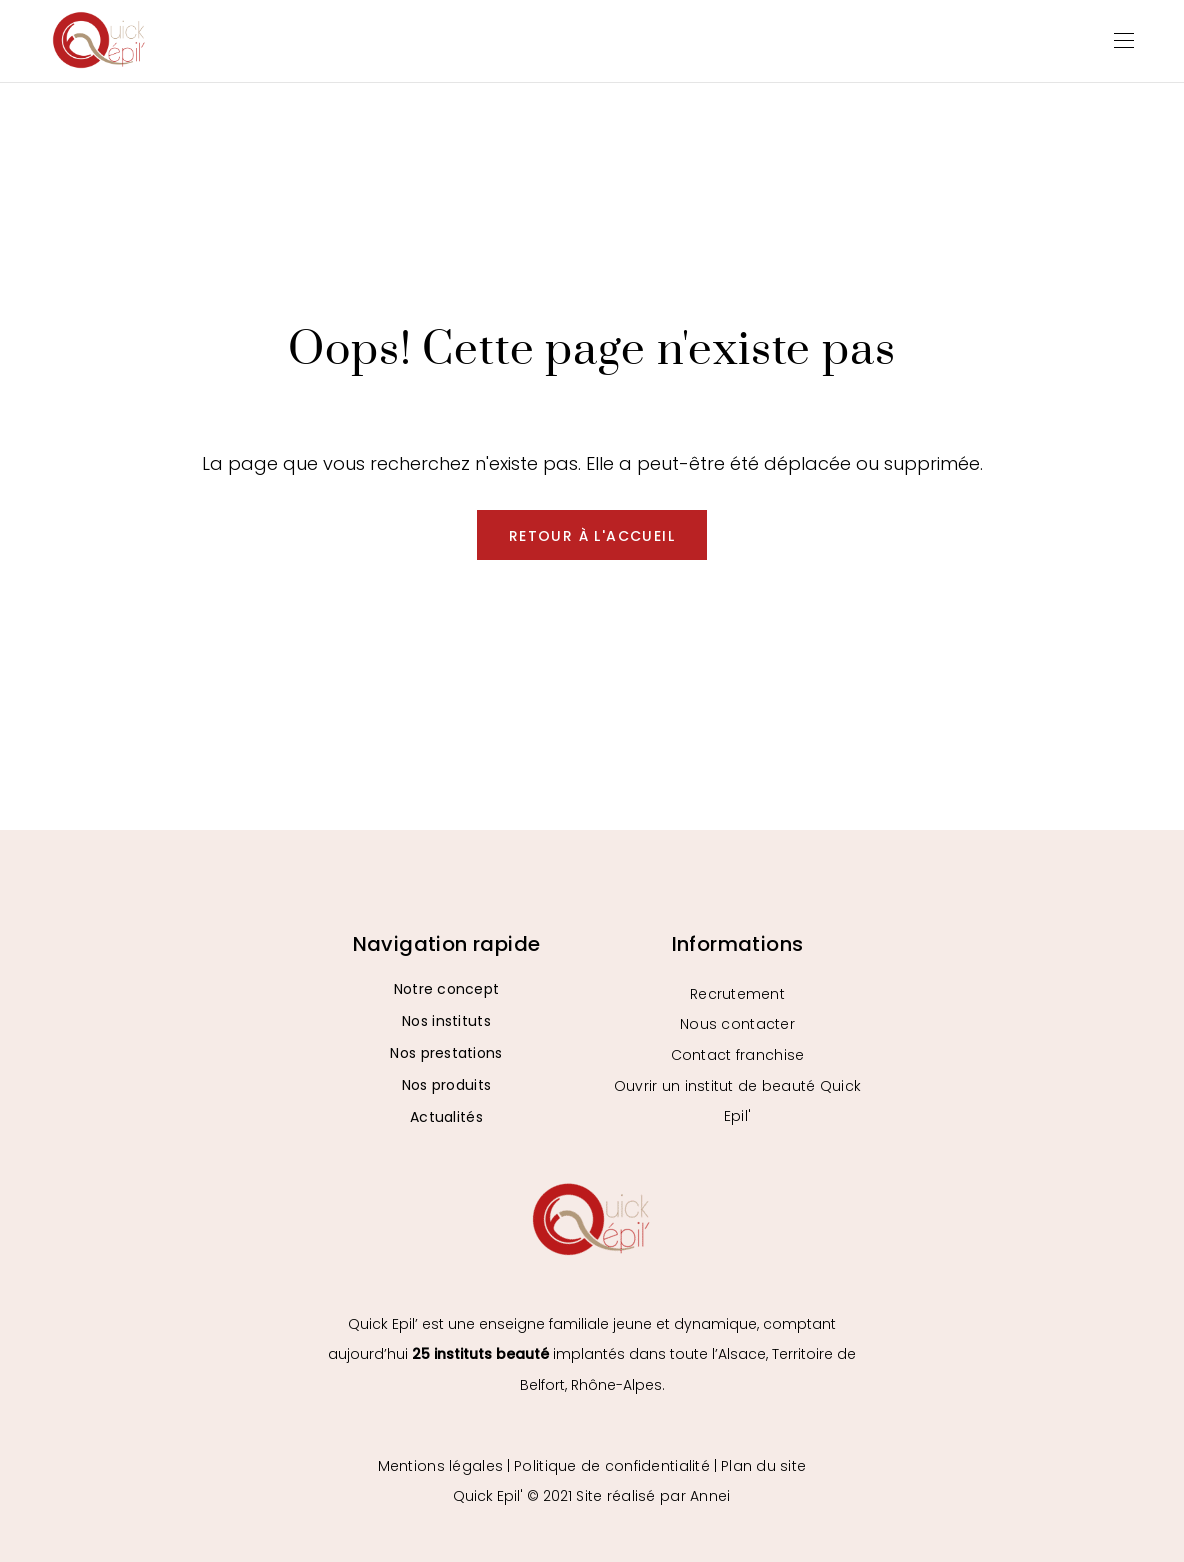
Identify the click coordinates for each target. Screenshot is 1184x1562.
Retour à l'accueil (592, 536)
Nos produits (446, 1085)
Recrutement (737, 994)
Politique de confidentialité (612, 1466)
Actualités (446, 1117)
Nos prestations (446, 1053)
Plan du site (763, 1466)
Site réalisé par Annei (653, 1496)
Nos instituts (446, 1021)
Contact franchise (738, 1055)
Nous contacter (737, 1024)
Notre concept (447, 989)
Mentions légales (440, 1466)
